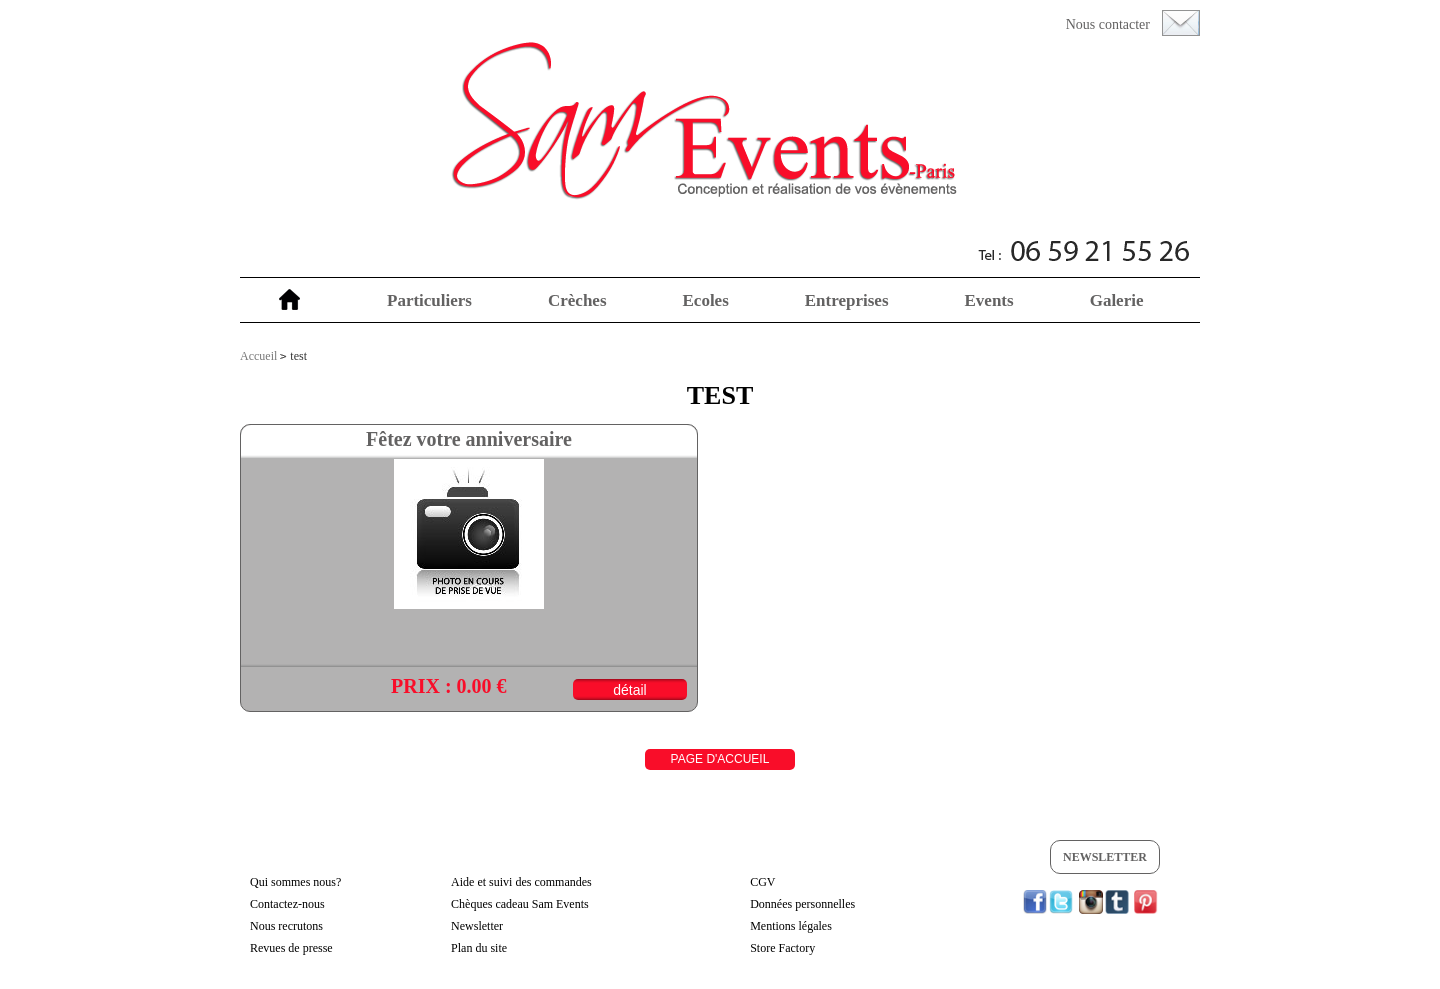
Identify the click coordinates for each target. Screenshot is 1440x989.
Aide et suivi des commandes (521, 882)
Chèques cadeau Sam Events (520, 904)
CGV (762, 882)
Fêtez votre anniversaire (469, 439)
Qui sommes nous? (295, 882)
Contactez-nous (287, 904)
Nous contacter (1108, 24)
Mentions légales (791, 926)
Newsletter (1105, 857)
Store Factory (782, 948)
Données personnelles (802, 904)
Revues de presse (291, 948)
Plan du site (479, 948)
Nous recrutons (286, 926)
